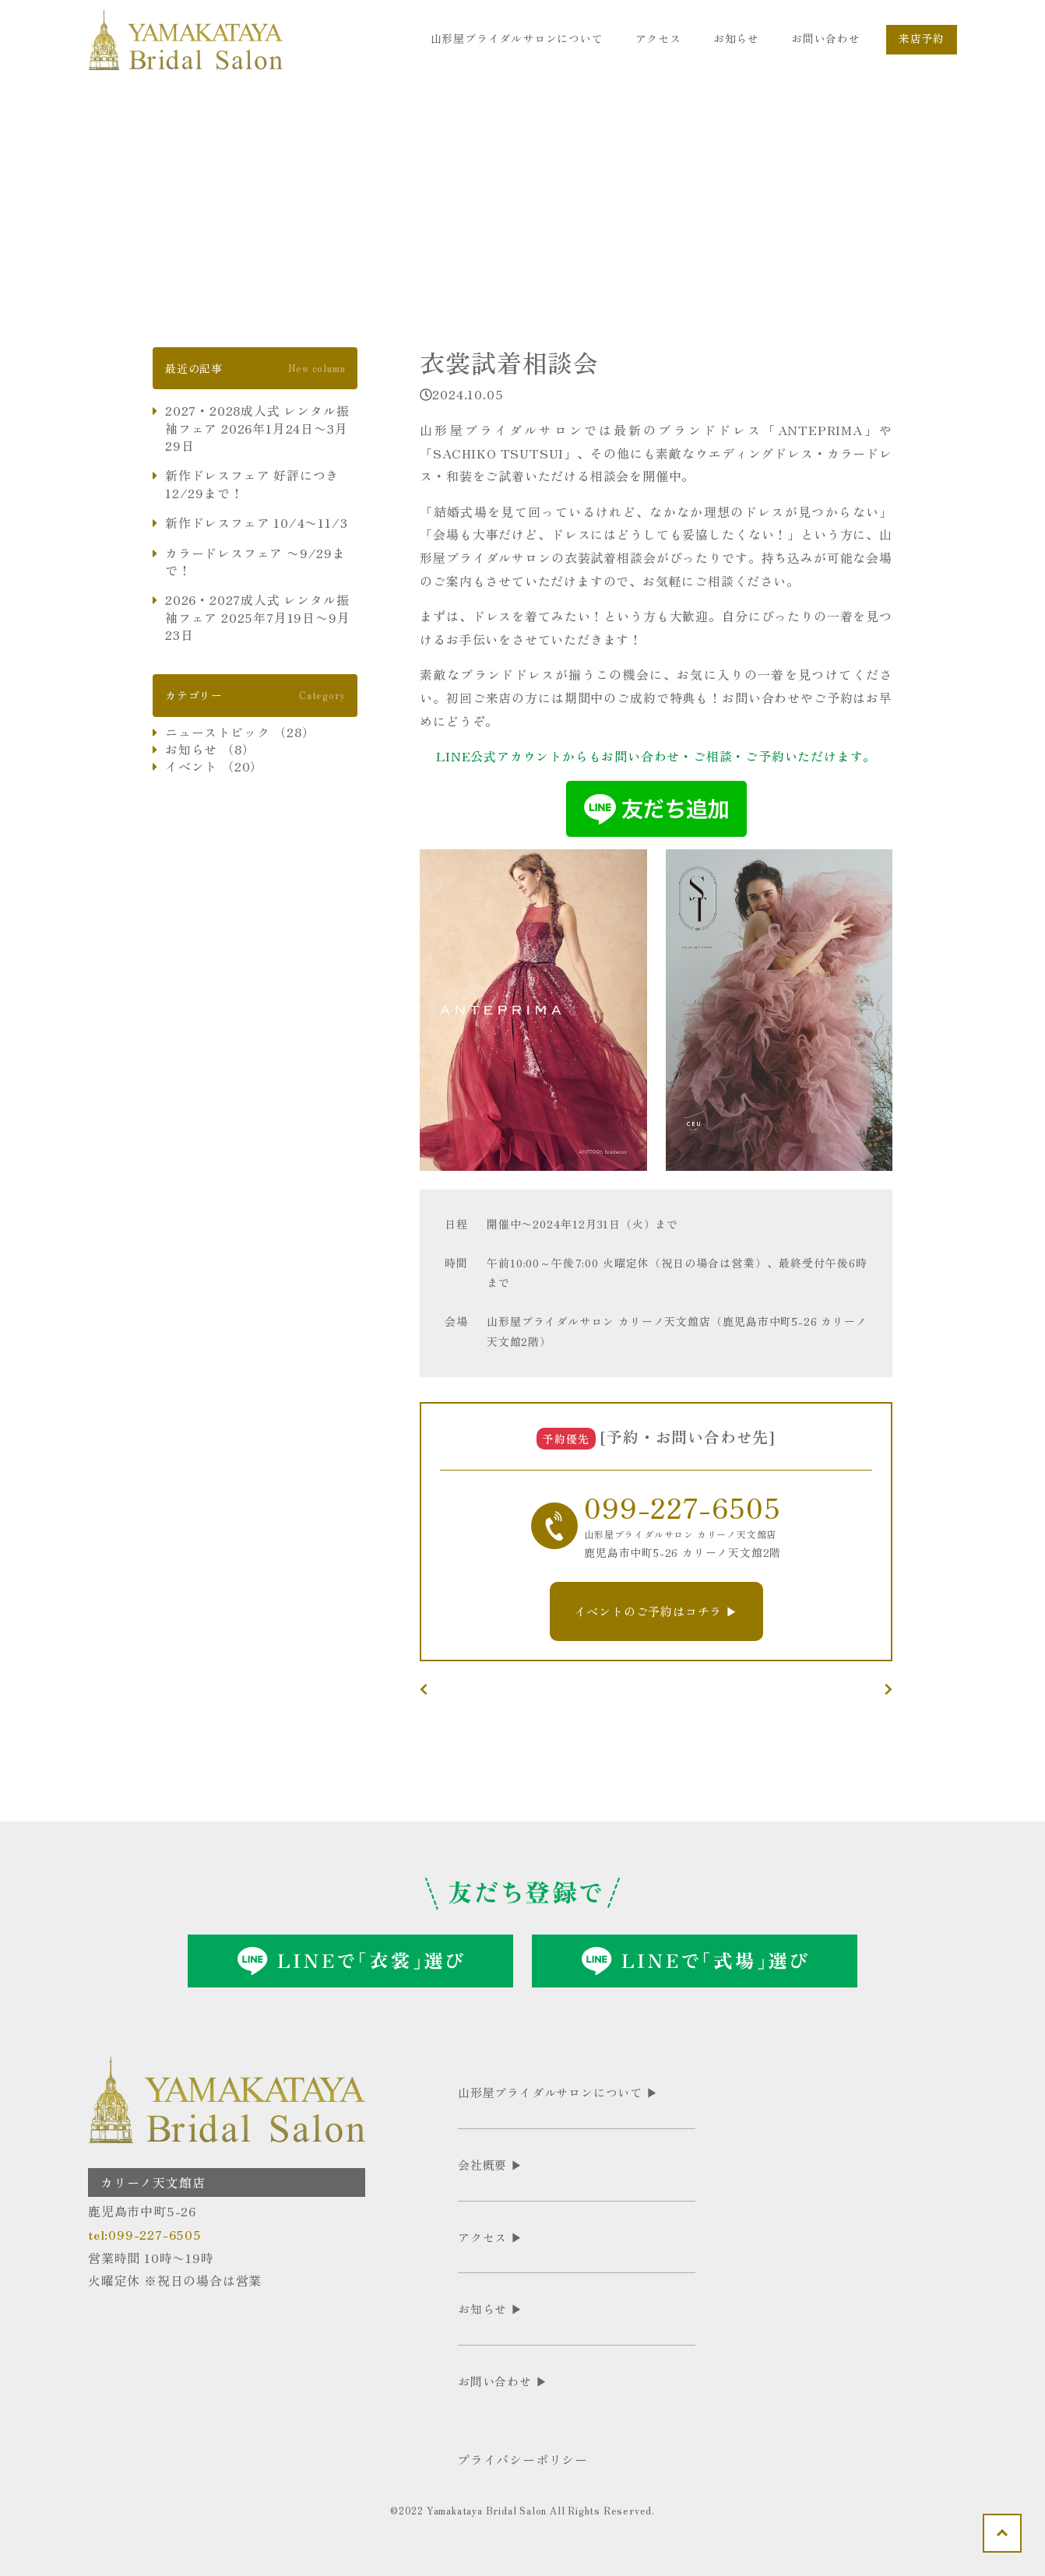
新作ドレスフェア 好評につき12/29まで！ (252, 483)
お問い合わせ (825, 38)
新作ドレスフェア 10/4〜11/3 (256, 522)
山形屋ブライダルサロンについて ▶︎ (558, 2092)
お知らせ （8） (210, 749)
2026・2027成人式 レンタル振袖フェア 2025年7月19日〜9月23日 (257, 617)
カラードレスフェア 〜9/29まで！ (255, 561)
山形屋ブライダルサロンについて (517, 38)
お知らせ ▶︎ (490, 2308)
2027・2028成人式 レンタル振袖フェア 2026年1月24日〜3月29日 (257, 428)
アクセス (658, 38)
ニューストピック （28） (240, 731)
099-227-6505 (682, 1506)
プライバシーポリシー (522, 2459)
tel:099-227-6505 (145, 2234)
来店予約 (922, 38)
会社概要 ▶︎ (490, 2164)
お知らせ (736, 38)
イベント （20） (214, 766)
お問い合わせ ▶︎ (502, 2381)
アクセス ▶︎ (490, 2237)
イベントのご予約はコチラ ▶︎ (656, 1611)
